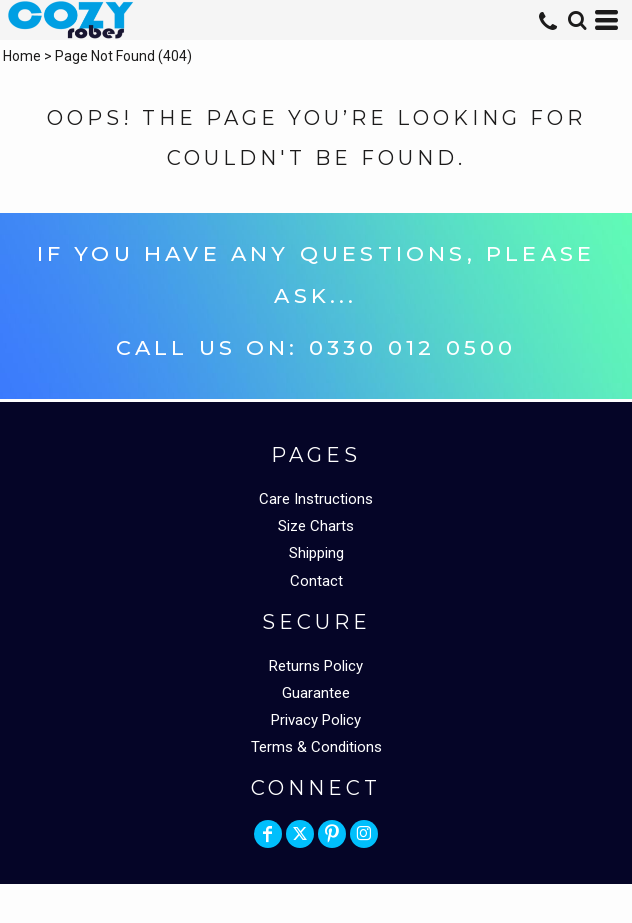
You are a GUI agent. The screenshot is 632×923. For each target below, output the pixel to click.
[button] (577, 20)
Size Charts (316, 526)
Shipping (316, 553)
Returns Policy (316, 666)
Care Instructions (316, 499)
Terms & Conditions (316, 747)
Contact (316, 581)
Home (22, 56)
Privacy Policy (316, 720)
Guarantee (316, 693)
